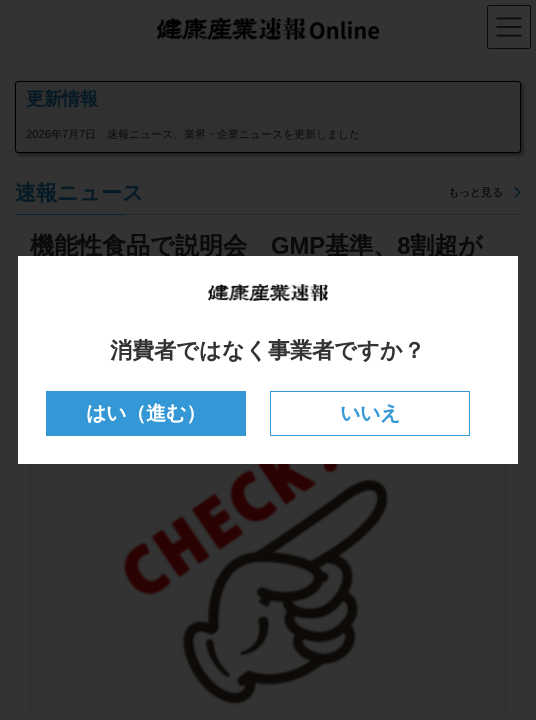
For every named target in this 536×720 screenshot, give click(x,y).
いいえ (370, 413)
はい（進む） (146, 413)
